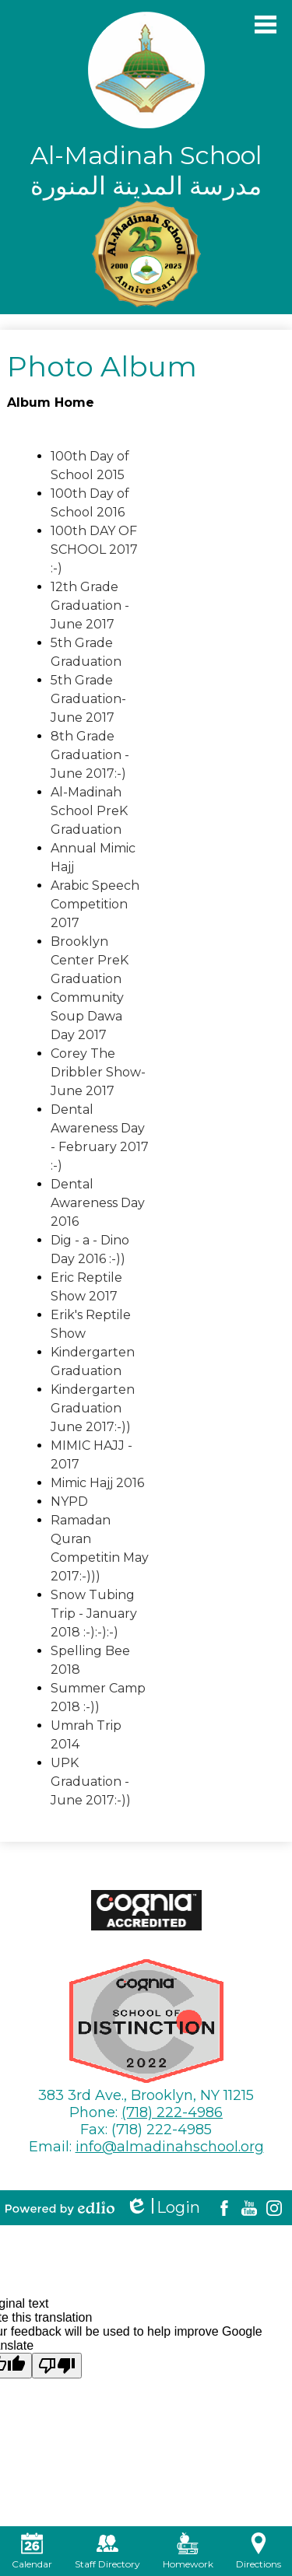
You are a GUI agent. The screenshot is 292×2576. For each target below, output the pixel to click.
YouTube (249, 2208)
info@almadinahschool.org (170, 2146)
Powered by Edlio (59, 2208)
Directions (258, 2551)
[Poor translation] (57, 2365)
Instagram (274, 2208)
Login (162, 2207)
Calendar (32, 2551)
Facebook (224, 2208)
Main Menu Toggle (265, 24)
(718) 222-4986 (172, 2112)
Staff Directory (107, 2551)
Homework (188, 2551)
